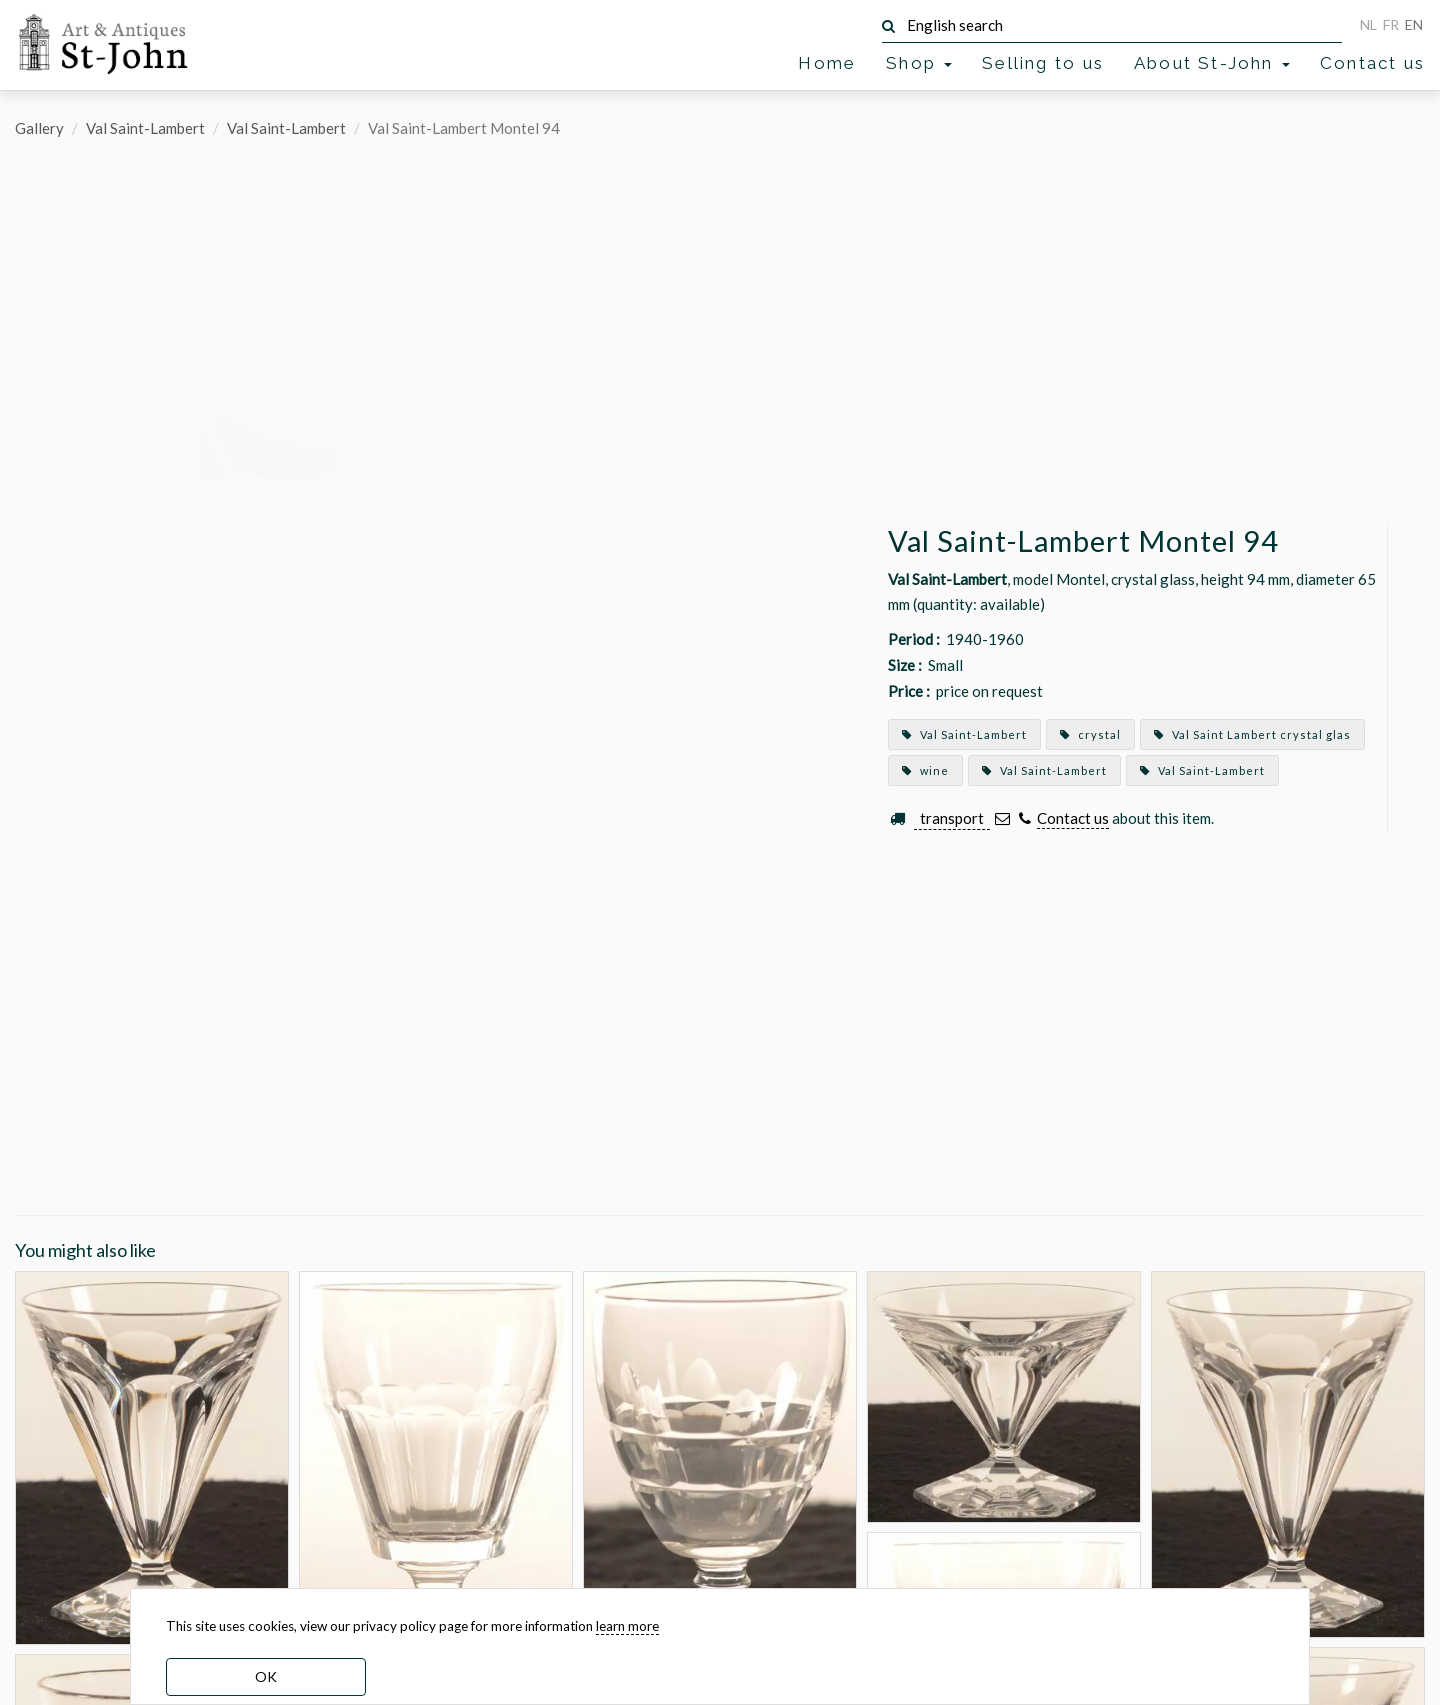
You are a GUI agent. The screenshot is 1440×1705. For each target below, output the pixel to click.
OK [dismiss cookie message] (266, 1676)
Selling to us (1043, 63)
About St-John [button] (1212, 63)
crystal (1090, 734)
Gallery (39, 128)
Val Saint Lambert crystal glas (1252, 734)
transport (952, 818)
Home (827, 63)
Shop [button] (919, 63)
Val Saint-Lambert (145, 128)
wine (925, 770)
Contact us (1372, 63)
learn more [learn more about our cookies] (627, 1626)
